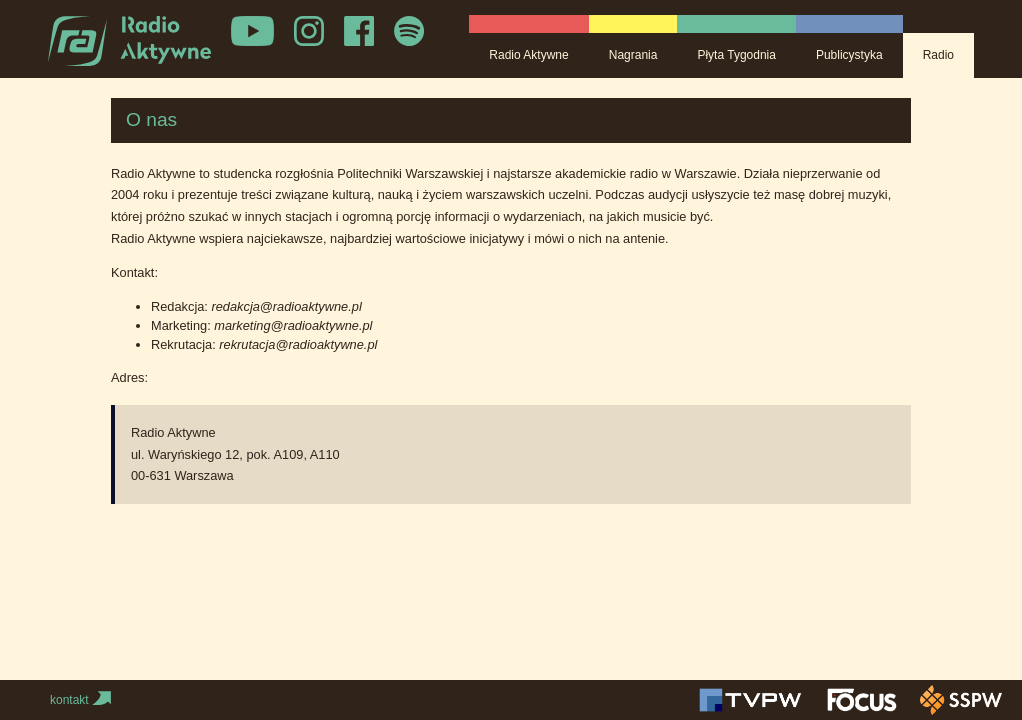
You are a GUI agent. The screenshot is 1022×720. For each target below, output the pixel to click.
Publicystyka (849, 55)
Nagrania (633, 55)
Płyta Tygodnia (736, 55)
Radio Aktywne (528, 55)
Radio (938, 55)
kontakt (82, 700)
